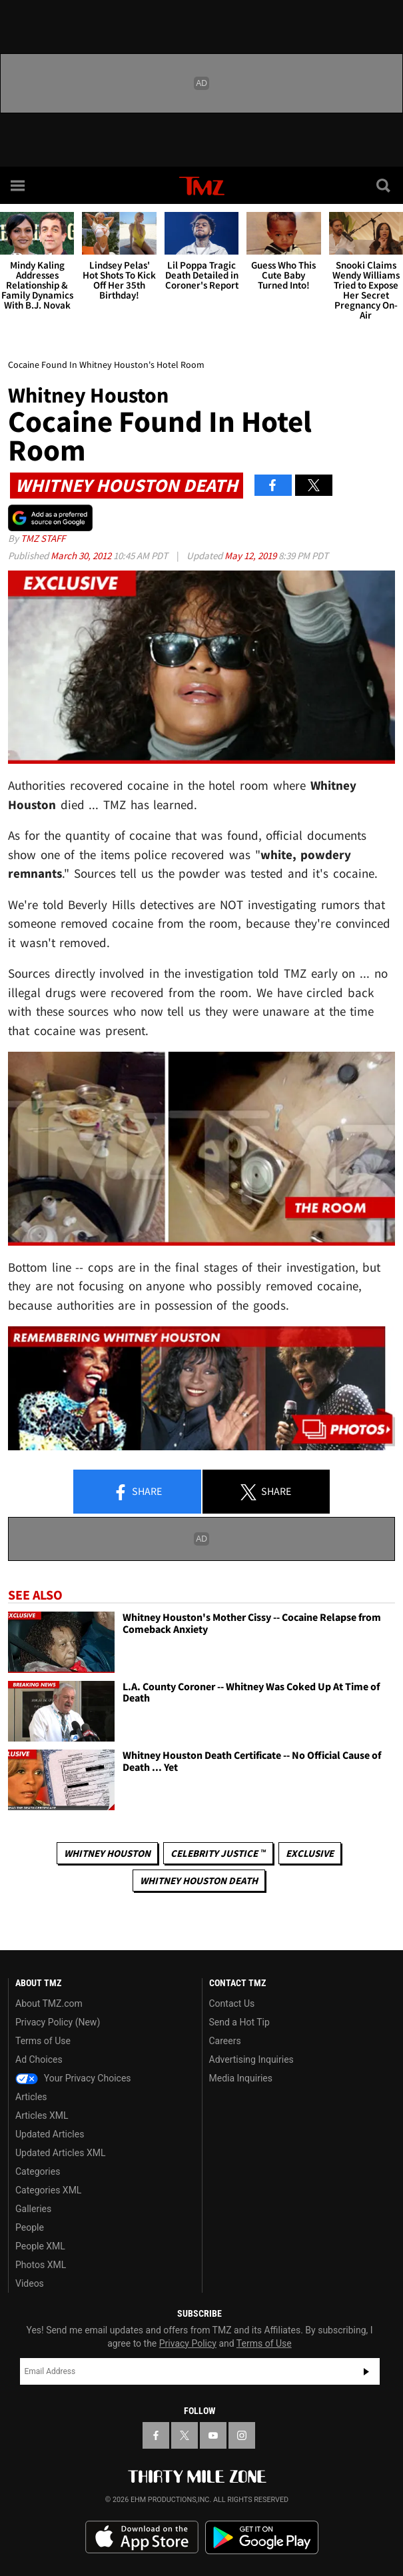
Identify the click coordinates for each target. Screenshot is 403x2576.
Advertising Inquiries (251, 2059)
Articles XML (42, 2115)
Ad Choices (39, 2059)
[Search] (384, 185)
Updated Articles (49, 2134)
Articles (31, 2096)
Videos (29, 2283)
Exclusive (310, 1853)
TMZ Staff (43, 538)
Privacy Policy (187, 2343)
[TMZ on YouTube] (213, 2435)
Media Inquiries (240, 2078)
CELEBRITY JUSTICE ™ (218, 1853)
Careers (225, 2040)
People (29, 2227)
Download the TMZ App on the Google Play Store (261, 2538)
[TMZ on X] (184, 2435)
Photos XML (40, 2264)
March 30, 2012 (82, 555)
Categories (37, 2171)
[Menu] (18, 185)
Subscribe (366, 2371)
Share (137, 1492)
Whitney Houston (107, 1853)
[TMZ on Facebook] (156, 2435)
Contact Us (232, 2003)
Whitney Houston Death (199, 1880)
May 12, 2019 (251, 555)
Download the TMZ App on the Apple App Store (142, 2537)
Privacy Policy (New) (57, 2022)
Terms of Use (43, 2040)
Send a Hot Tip (239, 2022)
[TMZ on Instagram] (241, 2435)
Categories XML (48, 2190)
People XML (40, 2246)
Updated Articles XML (60, 2152)
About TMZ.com (49, 2003)
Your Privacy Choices (73, 2078)
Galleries (33, 2208)
